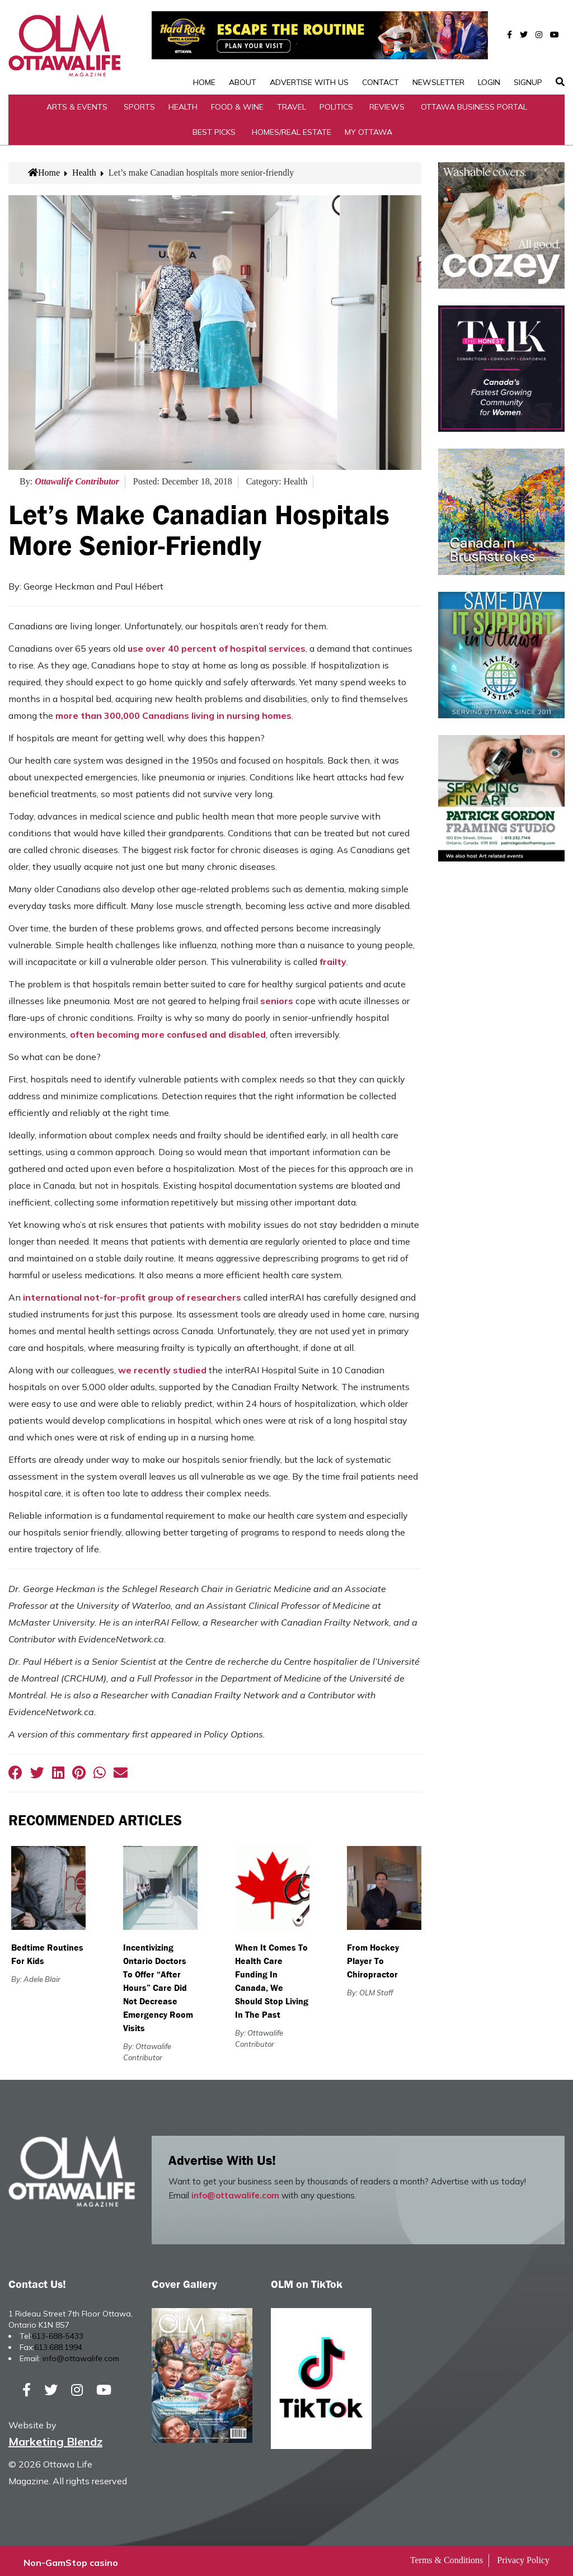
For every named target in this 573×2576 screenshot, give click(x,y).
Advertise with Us (309, 47)
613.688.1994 (58, 2344)
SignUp (528, 47)
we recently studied (162, 1366)
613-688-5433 (57, 2333)
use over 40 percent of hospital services (217, 645)
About (242, 47)
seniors (276, 997)
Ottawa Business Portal (474, 103)
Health (183, 103)
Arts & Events (76, 103)
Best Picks (214, 128)
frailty (333, 958)
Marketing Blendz (55, 2438)
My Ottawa (368, 128)
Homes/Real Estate (291, 128)
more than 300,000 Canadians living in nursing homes (173, 712)
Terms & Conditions (446, 2556)
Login (489, 47)
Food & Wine (237, 103)
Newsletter (438, 47)
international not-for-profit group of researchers (132, 1293)
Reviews (387, 103)
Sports (139, 103)
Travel (291, 103)
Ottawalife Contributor (77, 478)
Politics (336, 103)
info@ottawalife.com (235, 2192)
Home (204, 47)
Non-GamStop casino (71, 2559)
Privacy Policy (523, 2556)
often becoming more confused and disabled (168, 1031)
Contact (380, 47)
